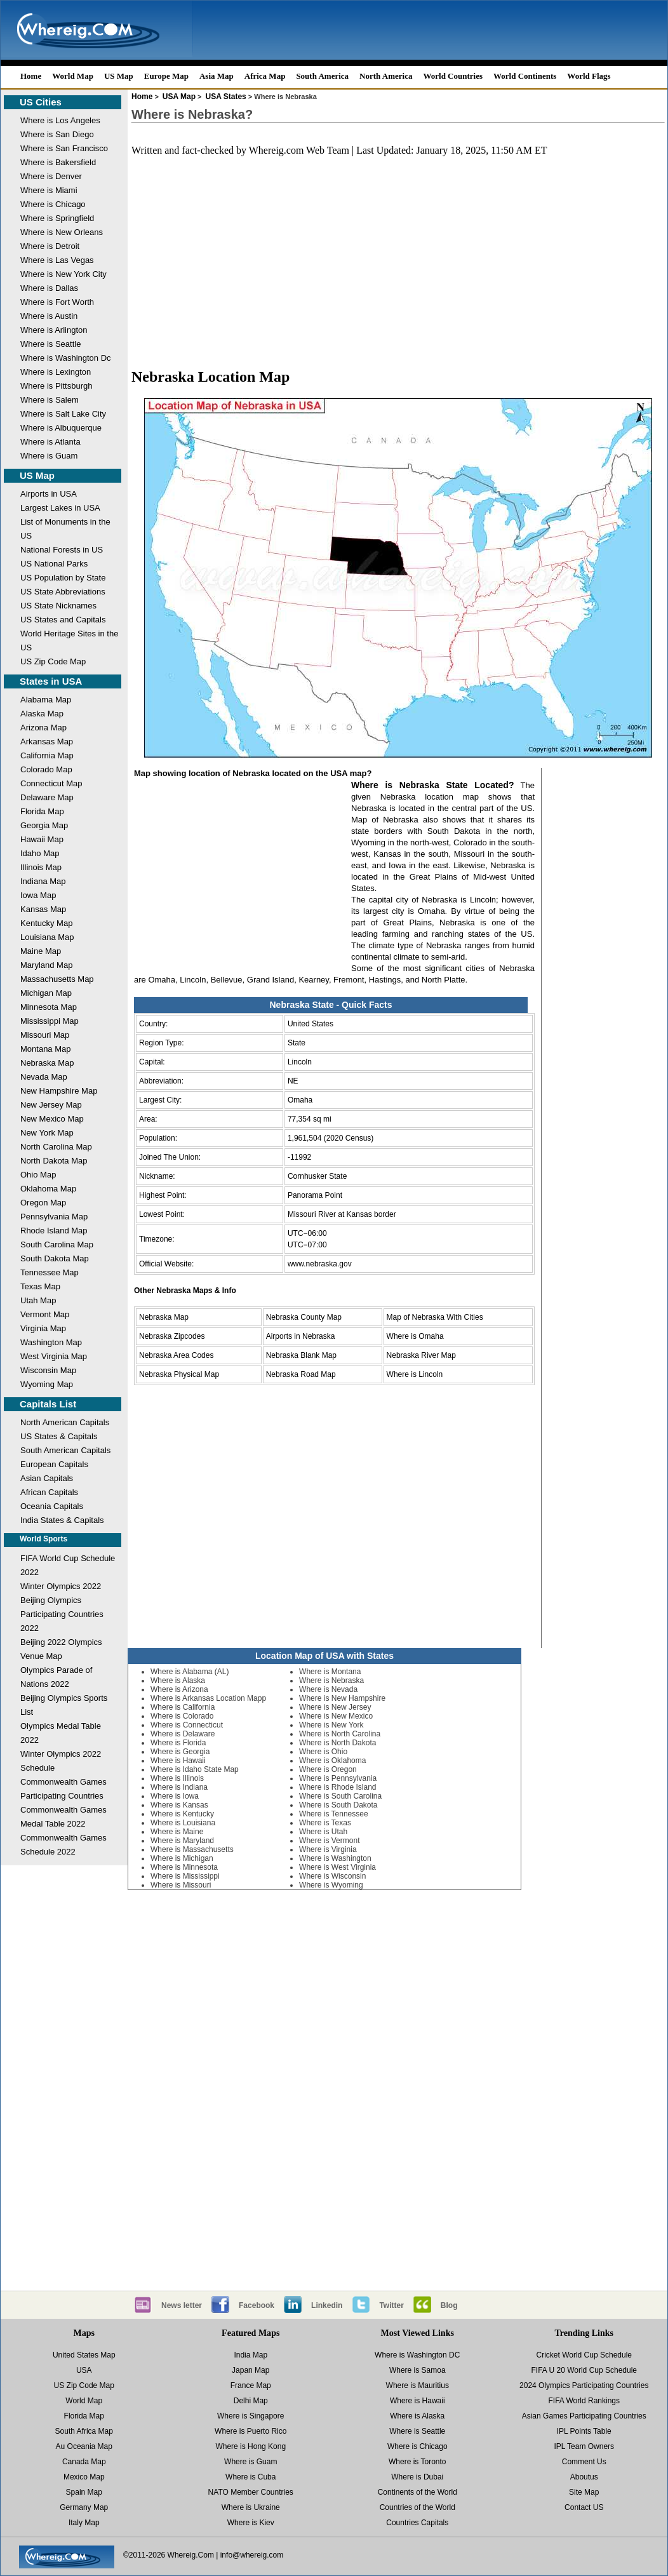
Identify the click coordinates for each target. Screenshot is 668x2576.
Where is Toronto (417, 2461)
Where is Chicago (53, 204)
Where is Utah (323, 1831)
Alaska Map (41, 713)
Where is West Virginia (337, 1867)
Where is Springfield (57, 218)
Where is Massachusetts (192, 1849)
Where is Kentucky (182, 1813)
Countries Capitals (417, 2522)
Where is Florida (178, 1742)
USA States (226, 96)
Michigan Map (46, 993)
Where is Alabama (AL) (189, 1671)
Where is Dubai (417, 2476)
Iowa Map (38, 895)
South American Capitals (65, 1450)
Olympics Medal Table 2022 (60, 1733)
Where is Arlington (54, 330)
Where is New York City (63, 274)
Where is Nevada (328, 1689)
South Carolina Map (56, 1244)
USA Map (179, 96)
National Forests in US (61, 549)
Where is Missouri (180, 1885)
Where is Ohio (323, 1751)
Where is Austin (48, 316)
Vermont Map (44, 1314)
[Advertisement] (398, 267)
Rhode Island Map (54, 1230)
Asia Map (216, 76)
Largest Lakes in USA (60, 508)
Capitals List (48, 1404)
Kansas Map (43, 909)
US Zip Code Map (53, 661)
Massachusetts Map (57, 979)
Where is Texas (325, 1822)
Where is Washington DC (417, 2355)
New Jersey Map (51, 1105)
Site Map (584, 2492)
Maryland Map (46, 965)
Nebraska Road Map (301, 1374)
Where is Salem (49, 400)
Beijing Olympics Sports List (63, 1705)
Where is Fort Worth (57, 302)
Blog (449, 2305)
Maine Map (40, 951)
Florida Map (42, 811)
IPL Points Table (584, 2431)
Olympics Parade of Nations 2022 (56, 1677)
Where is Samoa (417, 2370)
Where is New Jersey (335, 1707)
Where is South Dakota (338, 1805)
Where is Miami (48, 190)
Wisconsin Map (48, 1370)
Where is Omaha (415, 1336)
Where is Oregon (328, 1769)
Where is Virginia (327, 1849)
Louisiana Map (47, 937)
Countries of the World (417, 2507)
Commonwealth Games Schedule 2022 (63, 1844)
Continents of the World (417, 2492)
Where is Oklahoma (332, 1760)
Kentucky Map (46, 923)
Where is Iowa (174, 1796)
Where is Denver (51, 176)
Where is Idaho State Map (194, 1769)
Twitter (391, 2305)
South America (322, 76)
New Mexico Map (52, 1119)
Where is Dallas (49, 288)
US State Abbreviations (62, 591)
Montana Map (45, 1049)
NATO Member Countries (250, 2492)
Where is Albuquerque (61, 428)
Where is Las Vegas (57, 260)
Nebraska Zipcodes (171, 1336)
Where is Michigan (181, 1858)
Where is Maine (176, 1831)
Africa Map (265, 76)
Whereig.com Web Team (299, 150)
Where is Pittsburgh (56, 386)
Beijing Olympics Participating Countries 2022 (62, 1614)
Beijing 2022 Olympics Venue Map (61, 1649)
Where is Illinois (177, 1778)
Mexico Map (84, 2476)
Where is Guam (48, 455)
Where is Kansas (179, 1805)
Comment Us (584, 2461)
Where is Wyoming (331, 1885)
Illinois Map (41, 867)
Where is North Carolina (339, 1733)
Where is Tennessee (333, 1813)
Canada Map (84, 2461)
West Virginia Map (53, 1356)
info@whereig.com (252, 2555)
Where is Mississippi (185, 1876)
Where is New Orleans (61, 232)
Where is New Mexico (336, 1716)
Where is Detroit (49, 246)
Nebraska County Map (304, 1317)
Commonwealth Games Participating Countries (63, 1789)
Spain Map (84, 2492)
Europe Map (166, 76)
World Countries (453, 76)
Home (30, 76)
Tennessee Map (49, 1272)
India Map (250, 2355)
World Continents (524, 76)
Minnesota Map (48, 1007)
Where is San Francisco (64, 148)
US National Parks (54, 563)
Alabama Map (45, 699)
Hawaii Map (41, 839)
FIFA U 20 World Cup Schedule (584, 2370)
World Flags (588, 76)
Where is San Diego (57, 134)
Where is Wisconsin (332, 1876)
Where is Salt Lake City (63, 414)
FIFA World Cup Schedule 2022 (67, 1565)
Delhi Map (251, 2400)
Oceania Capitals (51, 1506)
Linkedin (326, 2305)
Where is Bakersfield (58, 162)
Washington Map (51, 1342)
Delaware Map (47, 797)
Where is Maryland (182, 1840)
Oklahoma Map (48, 1188)
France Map (250, 2385)
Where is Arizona (179, 1689)
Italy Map (84, 2522)
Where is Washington (335, 1858)
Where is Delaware (182, 1733)
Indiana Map (43, 881)
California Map (47, 755)
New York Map (47, 1132)
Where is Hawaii (178, 1760)
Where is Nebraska (331, 1680)
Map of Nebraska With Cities (435, 1317)
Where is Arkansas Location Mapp (208, 1698)
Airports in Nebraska (300, 1336)
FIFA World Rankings (584, 2400)
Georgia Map (44, 825)
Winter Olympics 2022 (60, 1586)
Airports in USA (48, 494)
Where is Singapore (250, 2416)
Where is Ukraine (251, 2507)
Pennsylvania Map (54, 1216)
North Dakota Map (54, 1160)
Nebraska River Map (421, 1355)
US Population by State (62, 577)
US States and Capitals (62, 619)
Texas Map (40, 1286)
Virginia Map (43, 1328)
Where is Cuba (250, 2476)
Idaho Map (39, 853)
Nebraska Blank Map (301, 1355)
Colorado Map (46, 769)
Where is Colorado (181, 1716)
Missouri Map (44, 1035)
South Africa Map (84, 2431)
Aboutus (584, 2476)
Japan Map (250, 2370)
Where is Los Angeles (60, 120)
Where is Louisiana (182, 1822)
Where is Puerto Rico (250, 2431)
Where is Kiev (250, 2522)
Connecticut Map (51, 783)
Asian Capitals (46, 1478)
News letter (181, 2305)
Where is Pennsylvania (338, 1778)
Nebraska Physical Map (179, 1374)
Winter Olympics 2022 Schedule (60, 1761)
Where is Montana (330, 1671)
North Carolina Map (56, 1146)
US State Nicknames (58, 605)
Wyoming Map (46, 1384)
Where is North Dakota (337, 1742)
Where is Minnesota (184, 1867)
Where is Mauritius (417, 2385)
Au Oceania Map (84, 2446)
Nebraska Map (47, 1063)
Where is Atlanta (50, 441)
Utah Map (38, 1300)
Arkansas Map (46, 741)
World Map (72, 76)
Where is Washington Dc (65, 358)
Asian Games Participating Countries (584, 2416)
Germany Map (84, 2507)
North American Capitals (64, 1422)
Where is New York (331, 1725)
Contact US (583, 2507)
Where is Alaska (177, 1680)
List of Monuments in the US (65, 528)
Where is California (182, 1707)
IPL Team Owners (584, 2446)
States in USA (51, 681)
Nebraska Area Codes (176, 1355)
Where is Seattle (50, 344)
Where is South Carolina (340, 1796)
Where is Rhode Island (337, 1787)
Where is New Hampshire (342, 1698)
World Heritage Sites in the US (69, 640)
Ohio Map (38, 1174)
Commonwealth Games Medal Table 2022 (63, 1816)
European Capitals (54, 1464)
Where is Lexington (55, 372)
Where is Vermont (329, 1840)
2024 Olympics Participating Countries (583, 2385)
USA (84, 2370)
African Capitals (49, 1492)
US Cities (41, 102)
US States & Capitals (58, 1436)
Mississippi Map (49, 1021)
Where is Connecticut (186, 1725)
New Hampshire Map (58, 1091)
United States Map (84, 2355)
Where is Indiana (179, 1787)
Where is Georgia (180, 1751)
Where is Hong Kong (250, 2446)
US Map (118, 76)
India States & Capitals (62, 1520)
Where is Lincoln (415, 1374)
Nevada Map (43, 1077)
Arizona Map (43, 727)
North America (385, 76)
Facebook (256, 2305)
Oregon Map (43, 1202)
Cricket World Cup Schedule (584, 2355)
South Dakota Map (54, 1258)
